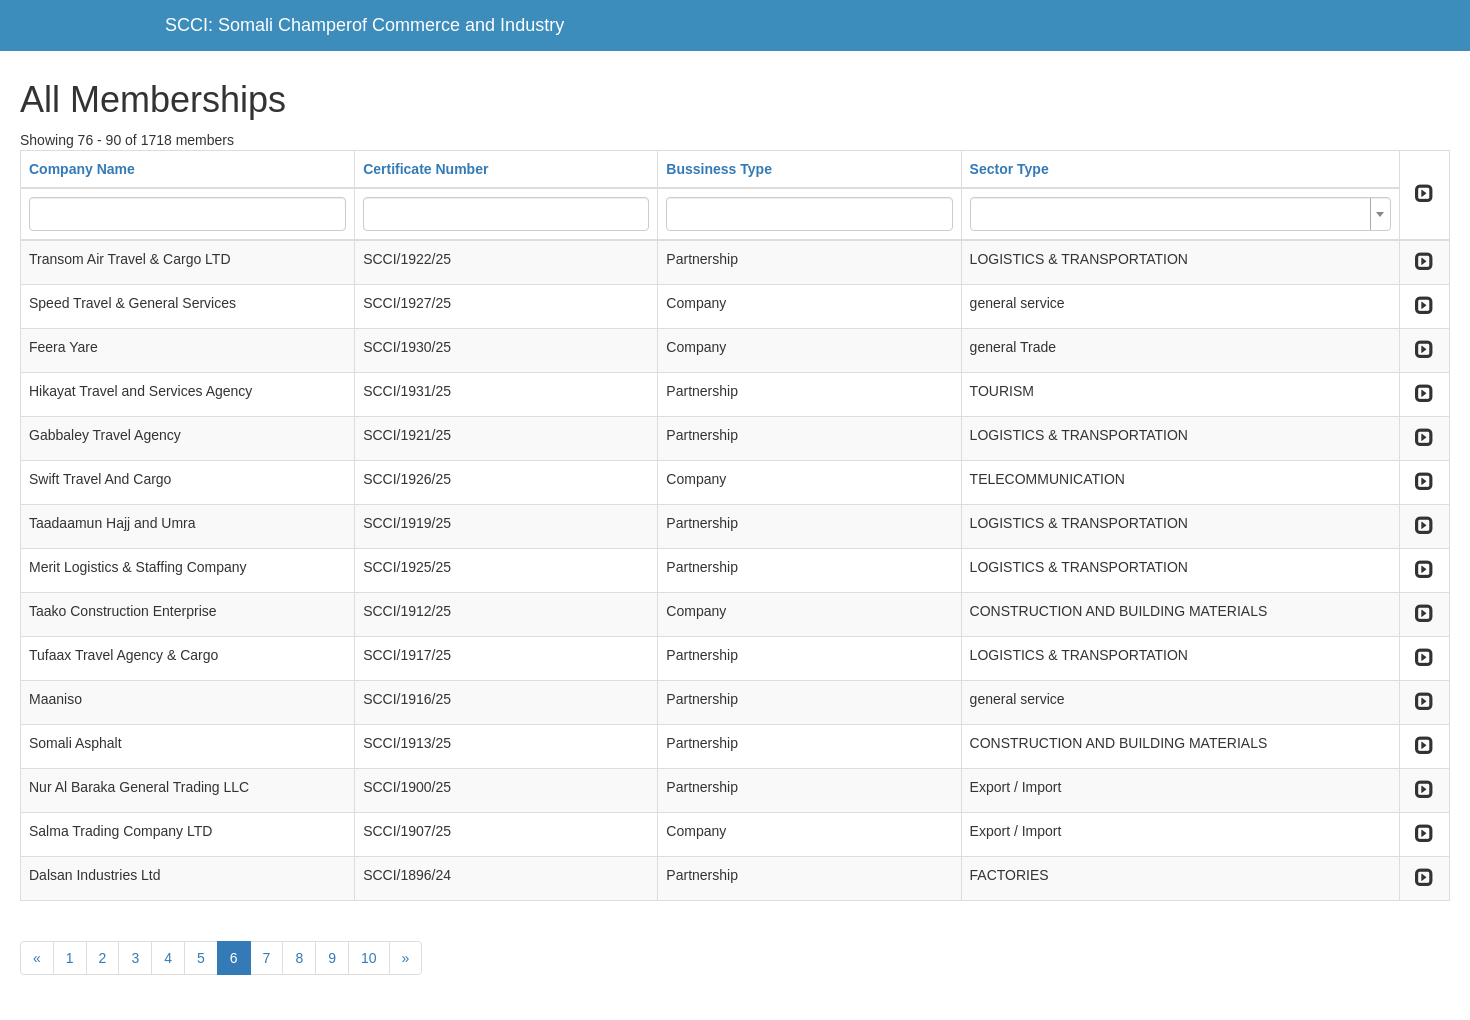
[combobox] (1180, 214)
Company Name (82, 169)
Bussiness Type (719, 169)
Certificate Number (425, 169)
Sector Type (1009, 169)
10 (369, 958)
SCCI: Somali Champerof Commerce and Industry (364, 25)
